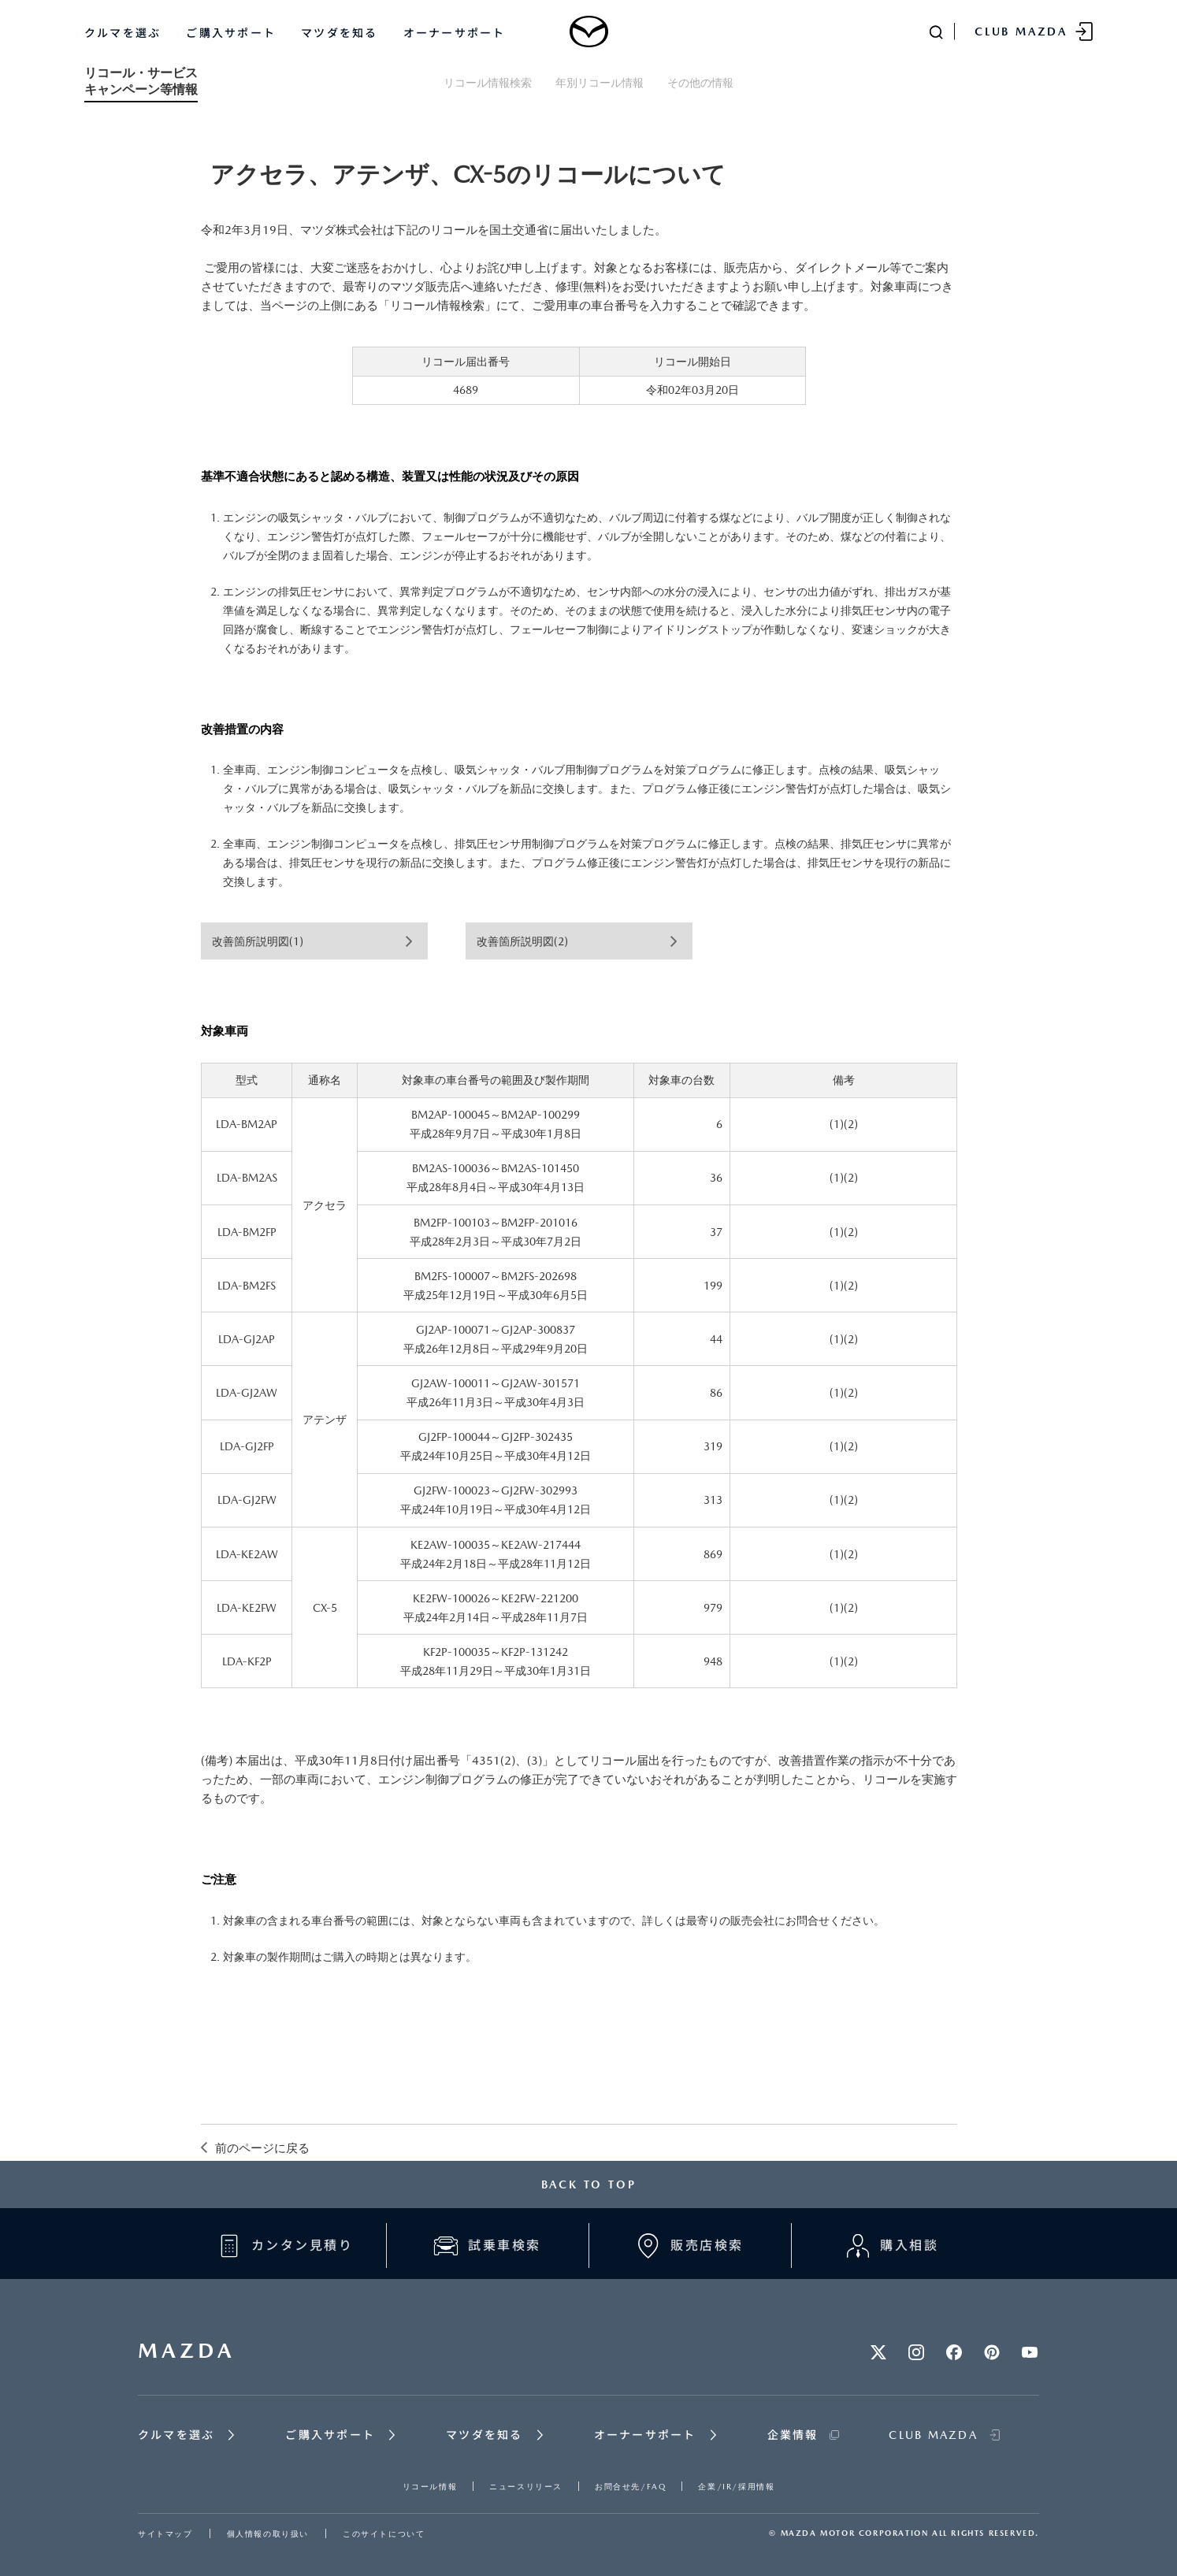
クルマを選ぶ (122, 33)
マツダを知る (339, 33)
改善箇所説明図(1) (257, 941)
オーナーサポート (454, 33)
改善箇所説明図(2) (522, 941)
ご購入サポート (231, 33)
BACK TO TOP (589, 2184)
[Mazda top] (588, 31)
